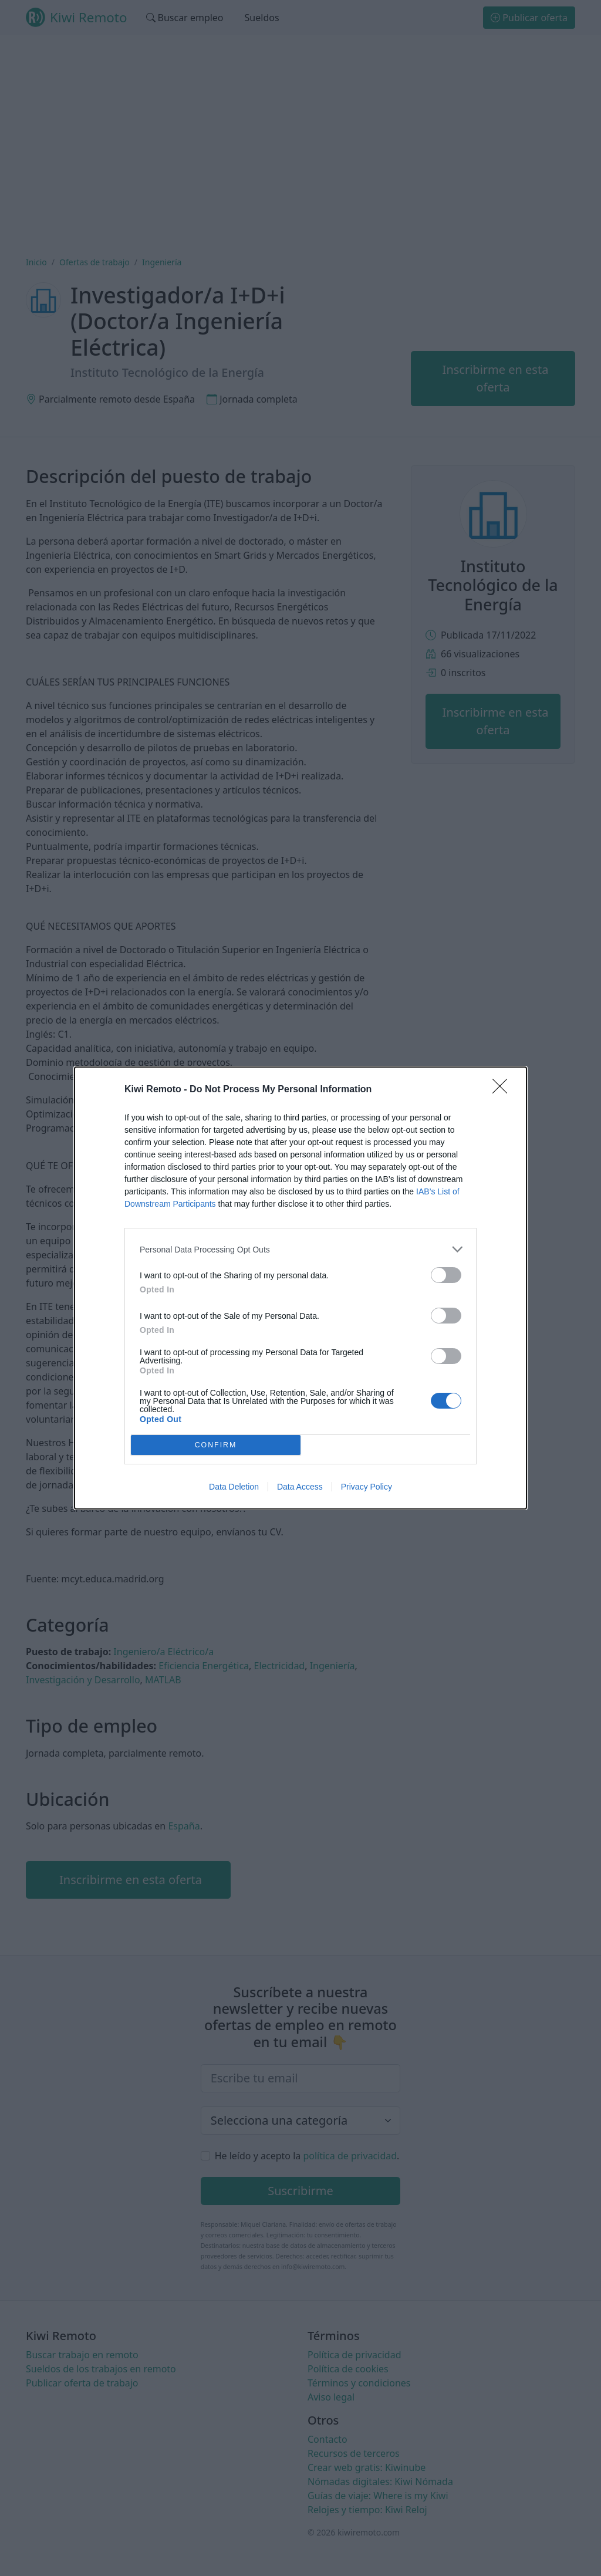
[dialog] (300, 1288)
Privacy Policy (366, 1486)
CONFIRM (216, 1445)
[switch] (446, 1275)
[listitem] (300, 1249)
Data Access (300, 1486)
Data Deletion (234, 1486)
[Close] (503, 1090)
